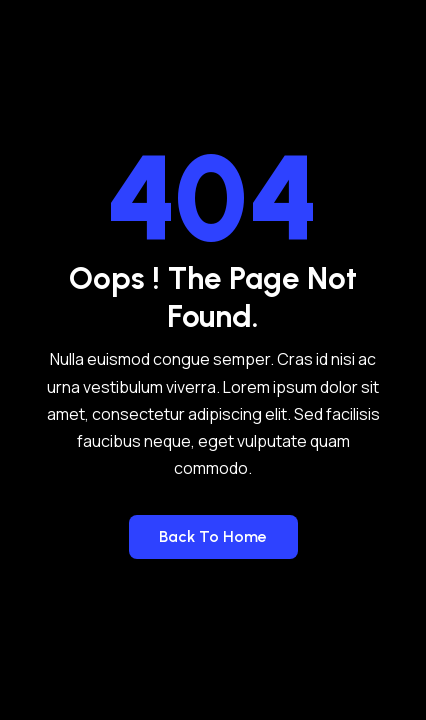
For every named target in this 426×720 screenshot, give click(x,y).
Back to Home (213, 536)
